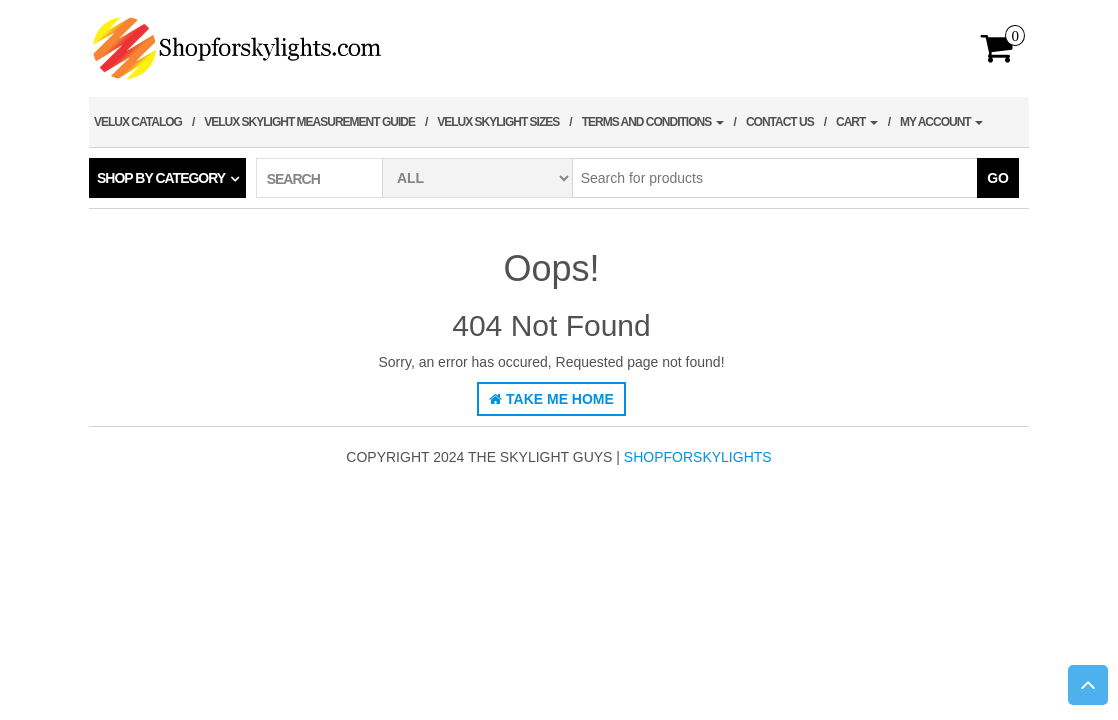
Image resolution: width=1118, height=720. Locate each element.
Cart (857, 122)
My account (941, 122)
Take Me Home (551, 399)
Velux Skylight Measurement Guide (309, 122)
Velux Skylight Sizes (498, 122)
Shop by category (161, 178)
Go (998, 178)
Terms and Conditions (653, 122)
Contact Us (780, 122)
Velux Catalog (138, 122)
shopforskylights (698, 457)
